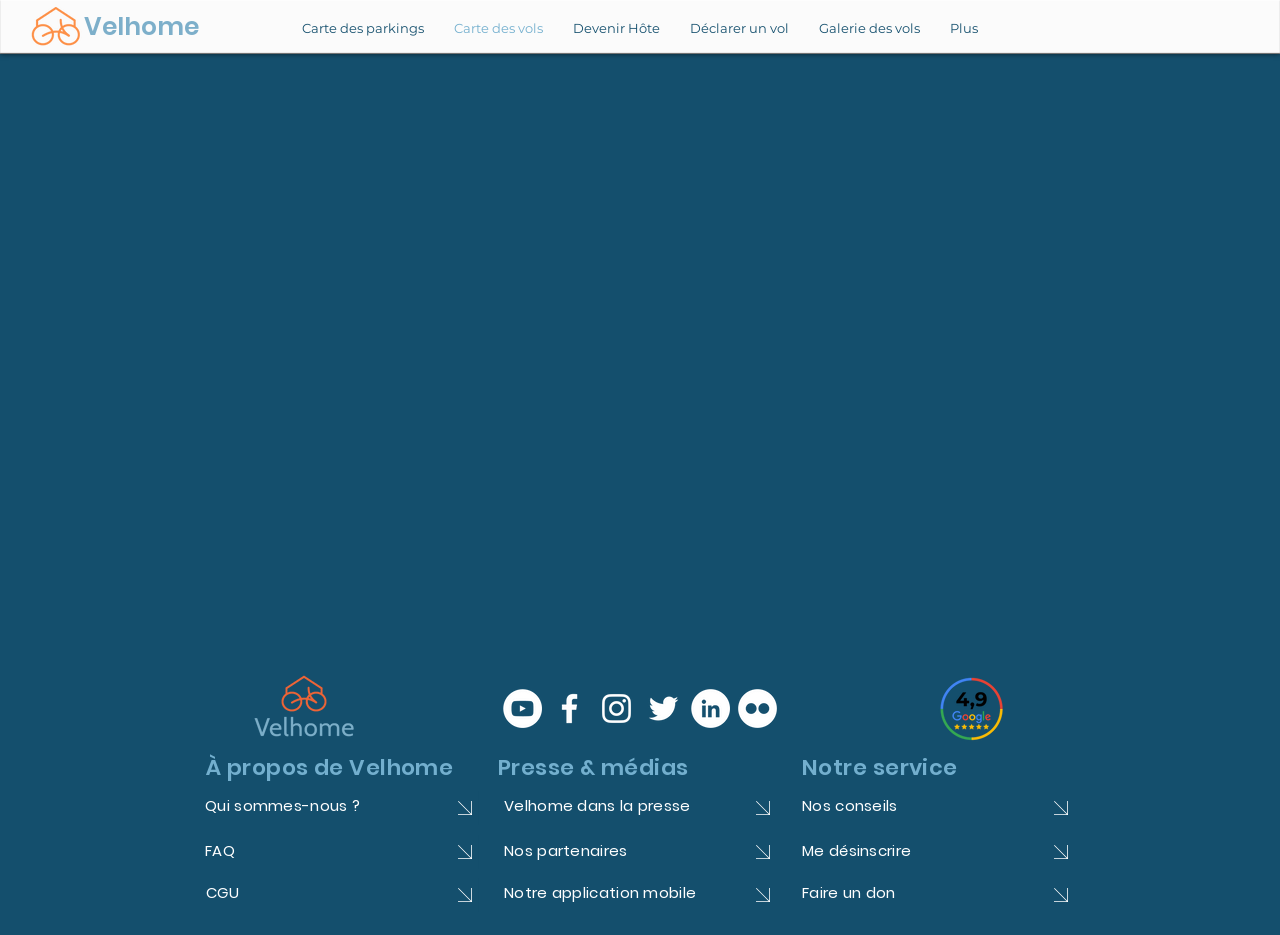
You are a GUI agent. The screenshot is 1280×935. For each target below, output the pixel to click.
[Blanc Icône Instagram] (616, 708)
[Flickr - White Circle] (757, 708)
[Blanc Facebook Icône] (569, 708)
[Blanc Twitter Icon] (663, 708)
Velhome (141, 26)
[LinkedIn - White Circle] (710, 708)
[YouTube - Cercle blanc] (522, 708)
